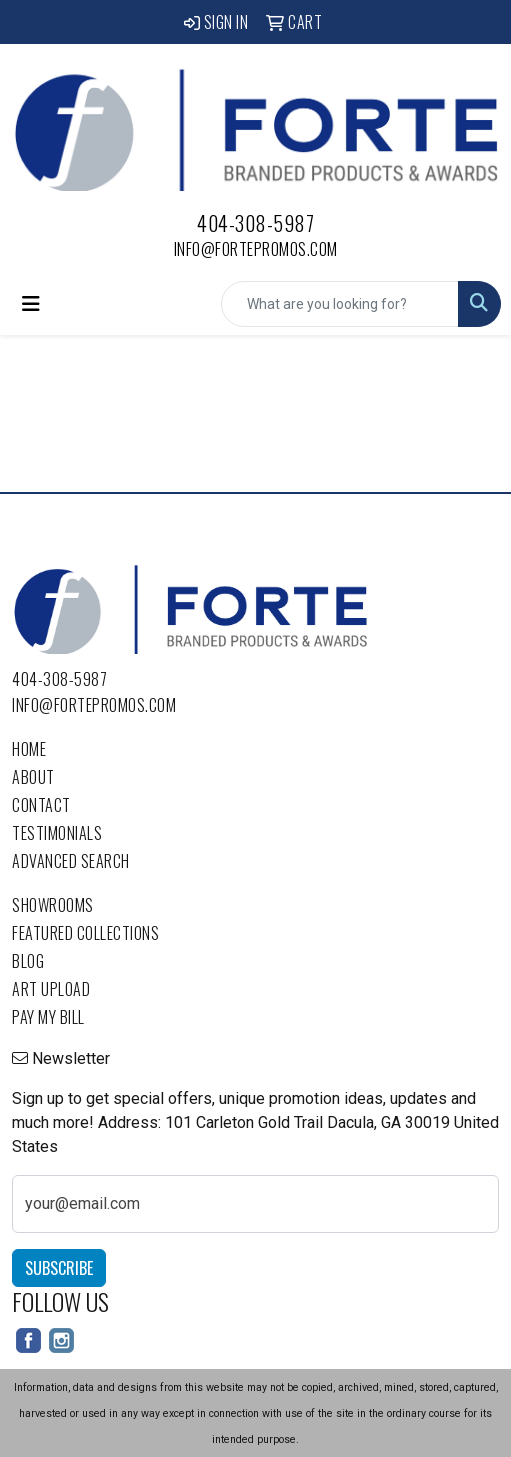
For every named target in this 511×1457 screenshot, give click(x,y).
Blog (28, 961)
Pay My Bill (48, 1017)
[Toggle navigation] (31, 304)
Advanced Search (71, 861)
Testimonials (57, 833)
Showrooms (53, 905)
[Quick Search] (340, 304)
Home (29, 749)
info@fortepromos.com (256, 249)
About (33, 777)
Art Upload (51, 989)
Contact (41, 805)
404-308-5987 (255, 223)
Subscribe (59, 1268)
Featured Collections (85, 933)
